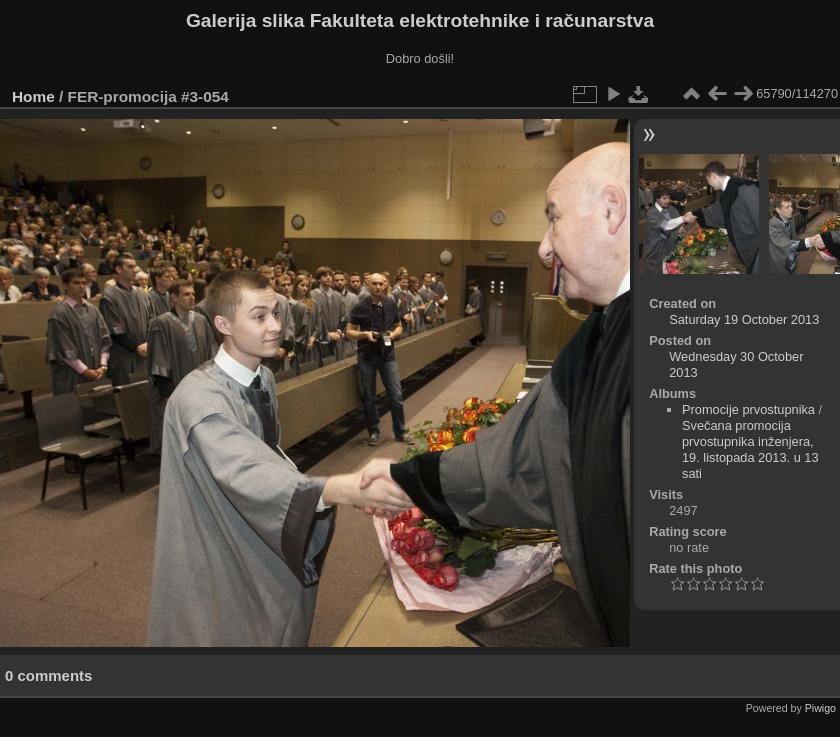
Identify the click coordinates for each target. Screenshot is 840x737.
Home (33, 96)
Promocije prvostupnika (748, 409)
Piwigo (820, 708)
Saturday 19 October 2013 (744, 319)
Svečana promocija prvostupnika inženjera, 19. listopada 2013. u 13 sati (750, 449)
